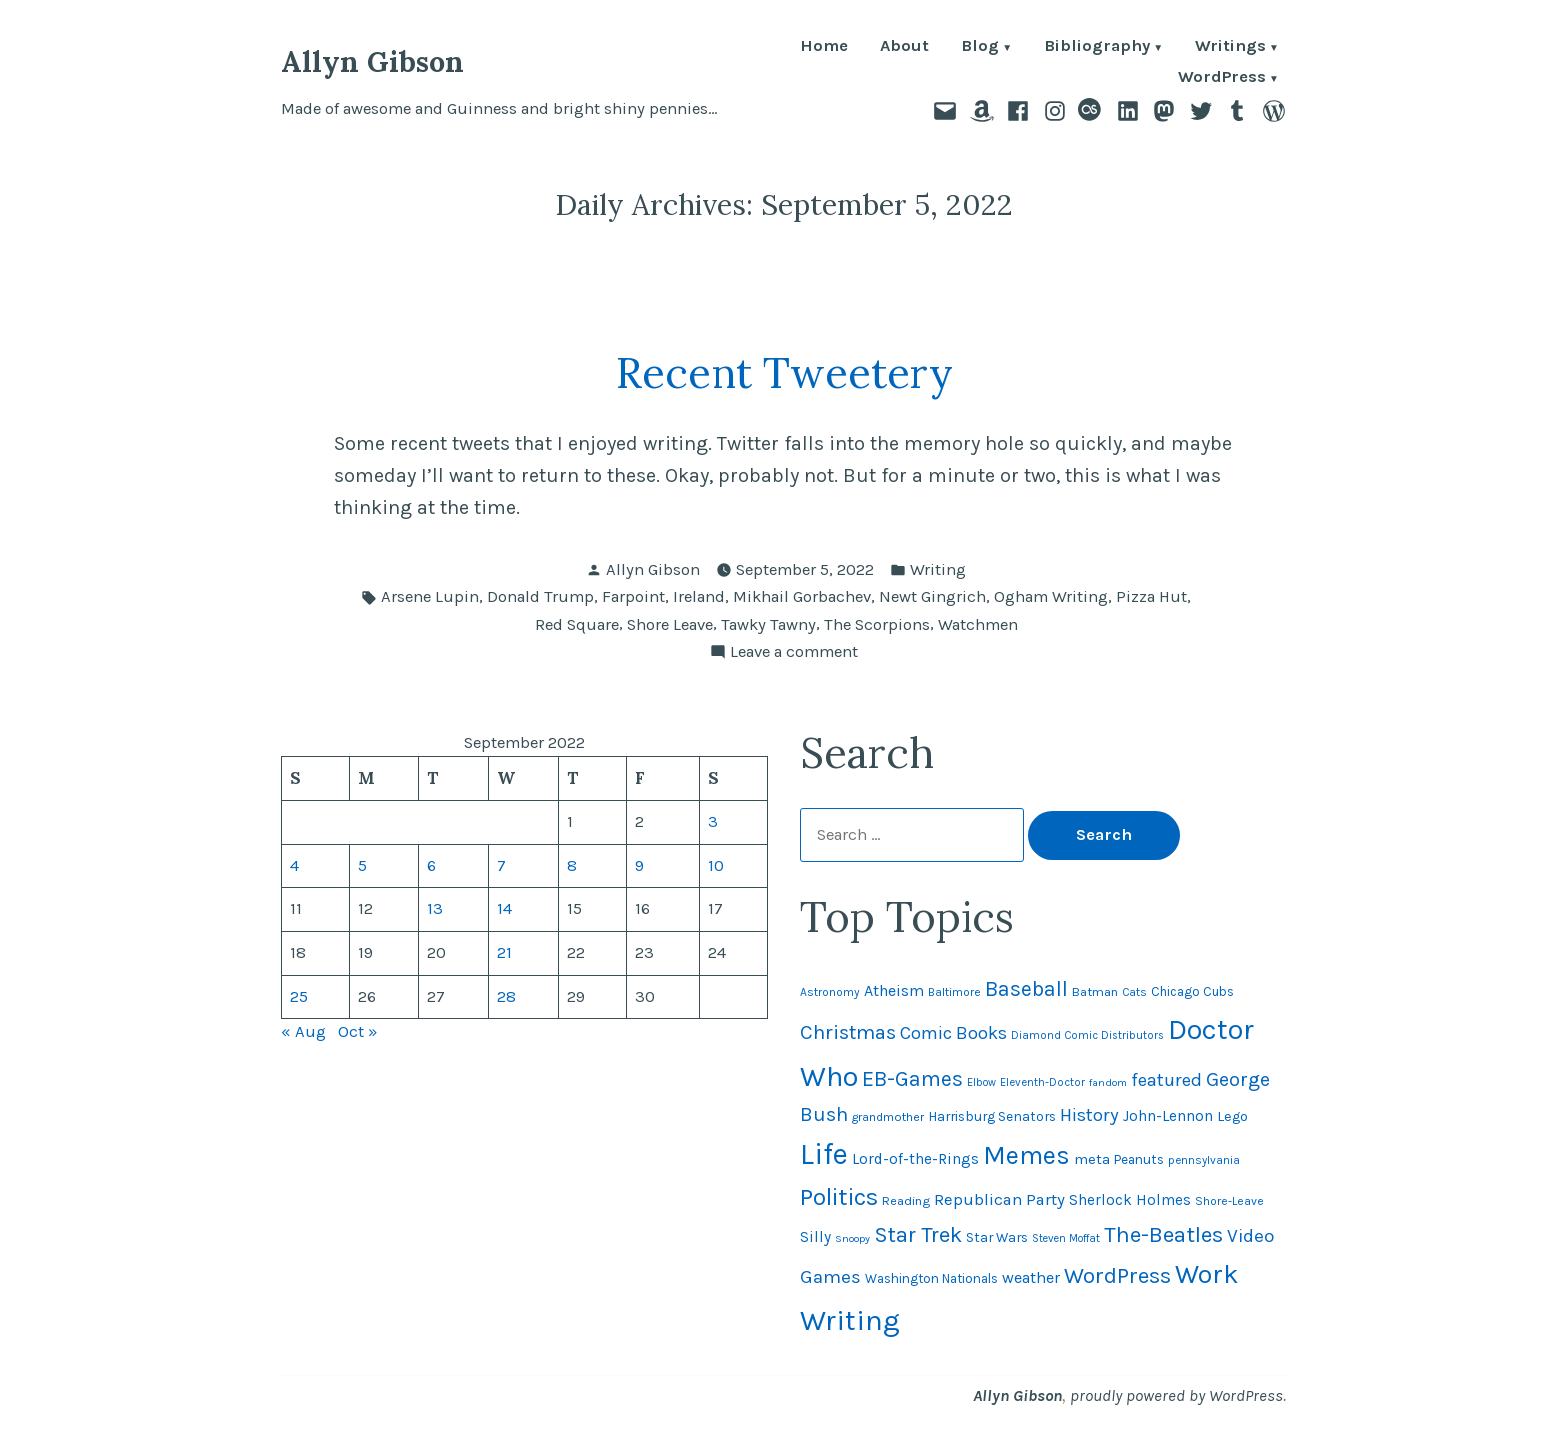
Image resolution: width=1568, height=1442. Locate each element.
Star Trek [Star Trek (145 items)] (918, 1235)
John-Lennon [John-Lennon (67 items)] (1168, 1116)
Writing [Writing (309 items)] (850, 1320)
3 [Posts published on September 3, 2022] (713, 821)
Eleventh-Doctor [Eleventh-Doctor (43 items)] (1042, 1082)
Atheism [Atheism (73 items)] (894, 990)
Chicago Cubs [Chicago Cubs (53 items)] (1192, 991)
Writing (938, 569)
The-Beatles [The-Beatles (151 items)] (1163, 1234)
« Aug (303, 1031)
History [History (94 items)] (1089, 1115)
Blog (980, 47)
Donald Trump (540, 596)
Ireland (699, 596)
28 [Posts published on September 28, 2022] (506, 996)
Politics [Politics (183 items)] (839, 1197)
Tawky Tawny (768, 624)
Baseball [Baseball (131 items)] (1026, 988)
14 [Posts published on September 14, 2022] (504, 908)
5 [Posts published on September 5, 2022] (362, 865)
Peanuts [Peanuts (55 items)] (1139, 1159)
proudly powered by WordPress (1176, 1395)
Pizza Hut (1151, 596)
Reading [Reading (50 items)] (906, 1200)
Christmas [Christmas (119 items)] (848, 1032)
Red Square (577, 624)
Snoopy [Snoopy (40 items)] (852, 1238)
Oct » (358, 1031)
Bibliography (1097, 47)
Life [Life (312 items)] (824, 1154)
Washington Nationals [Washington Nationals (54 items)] (931, 1278)
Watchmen (978, 624)
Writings (1230, 47)
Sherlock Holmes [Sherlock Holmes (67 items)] (1130, 1200)
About (904, 47)
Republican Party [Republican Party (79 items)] (999, 1199)
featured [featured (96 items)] (1166, 1080)
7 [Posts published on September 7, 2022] (501, 865)
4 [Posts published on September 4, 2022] (294, 865)
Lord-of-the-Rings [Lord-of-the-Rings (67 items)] (915, 1159)
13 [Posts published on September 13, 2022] (435, 908)
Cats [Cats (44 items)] (1134, 992)
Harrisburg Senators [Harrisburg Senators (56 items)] (992, 1116)
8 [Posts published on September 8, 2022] (572, 865)
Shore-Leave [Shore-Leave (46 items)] (1229, 1201)
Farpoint (633, 596)
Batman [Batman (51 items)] (1095, 991)
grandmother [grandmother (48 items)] (888, 1117)
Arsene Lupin (430, 596)
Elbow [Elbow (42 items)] (981, 1082)
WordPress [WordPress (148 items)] (1117, 1275)
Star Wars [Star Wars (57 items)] (997, 1237)
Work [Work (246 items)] (1207, 1274)
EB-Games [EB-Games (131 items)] (912, 1078)
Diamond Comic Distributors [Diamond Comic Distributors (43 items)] (1087, 1035)
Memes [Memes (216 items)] (1026, 1155)
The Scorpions (877, 624)
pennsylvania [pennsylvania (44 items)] (1204, 1160)
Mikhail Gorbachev (802, 596)
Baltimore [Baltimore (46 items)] (954, 992)
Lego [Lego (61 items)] (1232, 1116)
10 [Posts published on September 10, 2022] (716, 865)
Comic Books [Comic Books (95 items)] (953, 1033)
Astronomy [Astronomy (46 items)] (830, 992)
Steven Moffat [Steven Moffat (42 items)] (1066, 1238)
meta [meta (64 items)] (1092, 1159)
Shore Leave (670, 624)
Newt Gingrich (932, 596)
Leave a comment (794, 652)
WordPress (1222, 78)
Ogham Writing (1051, 596)
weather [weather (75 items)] (1031, 1277)
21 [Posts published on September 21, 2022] (504, 952)
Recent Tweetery (784, 372)
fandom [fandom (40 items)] (1108, 1082)
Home (824, 47)
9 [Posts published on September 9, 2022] (639, 865)
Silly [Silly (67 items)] (815, 1237)
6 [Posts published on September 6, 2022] (431, 865)
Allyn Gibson (372, 61)
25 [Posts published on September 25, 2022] (299, 996)
